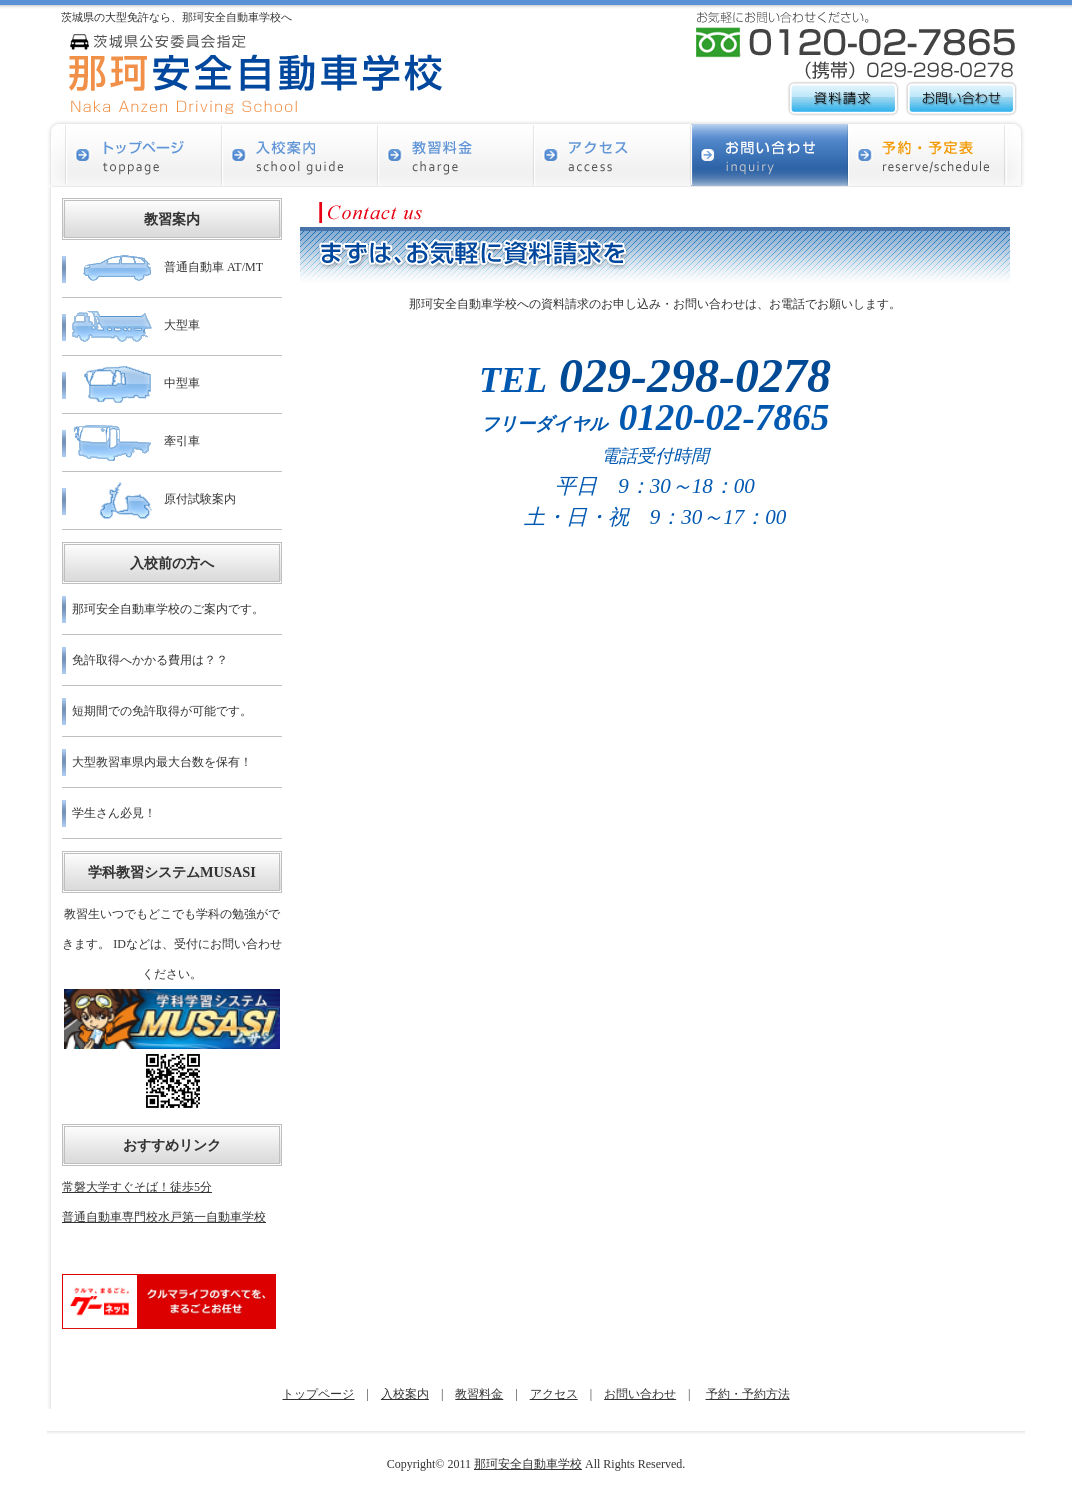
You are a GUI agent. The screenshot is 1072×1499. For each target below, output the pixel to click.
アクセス (554, 1394)
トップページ (318, 1394)
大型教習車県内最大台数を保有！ (162, 762)
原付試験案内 (154, 500)
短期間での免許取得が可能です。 (162, 711)
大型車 (136, 326)
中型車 (136, 384)
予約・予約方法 (748, 1394)
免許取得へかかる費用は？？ (150, 660)
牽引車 (136, 442)
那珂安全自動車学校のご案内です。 (168, 609)
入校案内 (405, 1394)
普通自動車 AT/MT (167, 268)
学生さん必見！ (114, 813)
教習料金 (479, 1394)
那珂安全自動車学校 (528, 1464)
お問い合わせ (640, 1394)
